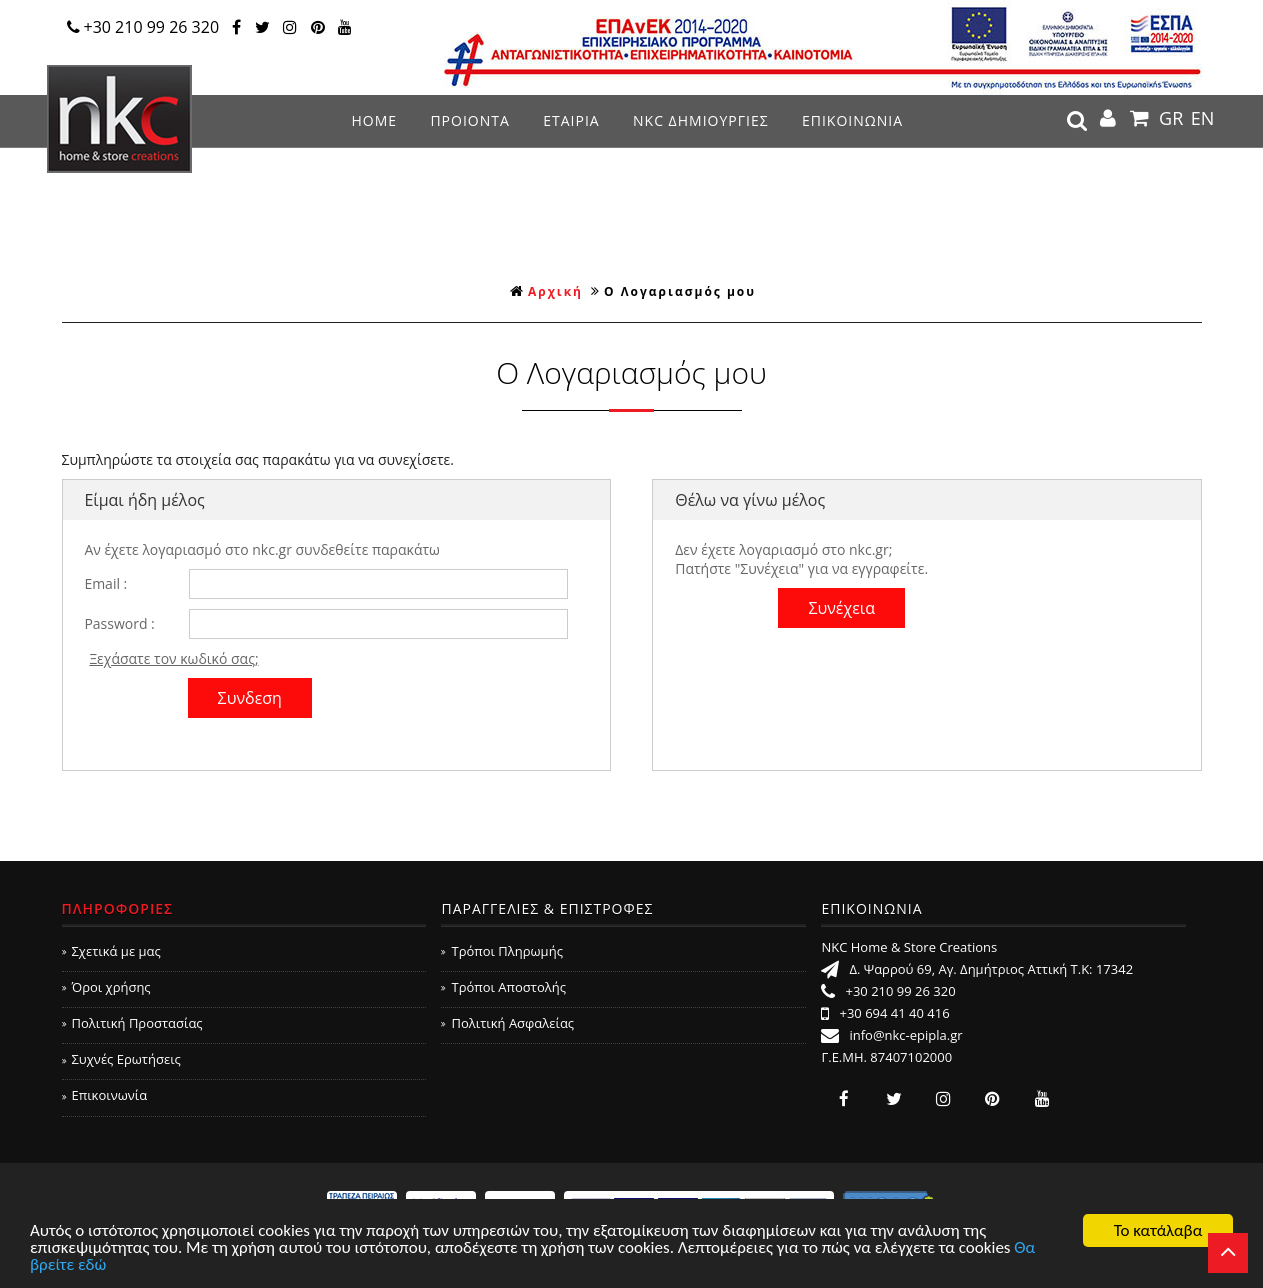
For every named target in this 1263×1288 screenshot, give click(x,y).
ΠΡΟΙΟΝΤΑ (469, 120)
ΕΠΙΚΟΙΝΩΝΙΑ (852, 120)
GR (1171, 118)
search (1077, 121)
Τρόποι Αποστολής (503, 987)
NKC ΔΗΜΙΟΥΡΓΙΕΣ (701, 120)
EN (1203, 118)
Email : (105, 583)
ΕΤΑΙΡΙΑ (571, 120)
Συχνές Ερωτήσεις (121, 1059)
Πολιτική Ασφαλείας (507, 1023)
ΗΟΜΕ (374, 120)
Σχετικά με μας (111, 951)
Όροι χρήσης (106, 987)
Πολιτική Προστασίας (132, 1023)
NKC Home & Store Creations (119, 119)
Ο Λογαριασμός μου (680, 291)
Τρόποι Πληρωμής (501, 951)
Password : (119, 623)
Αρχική (546, 291)
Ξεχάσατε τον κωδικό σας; (173, 658)
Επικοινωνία (105, 1095)
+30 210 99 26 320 (143, 27)
